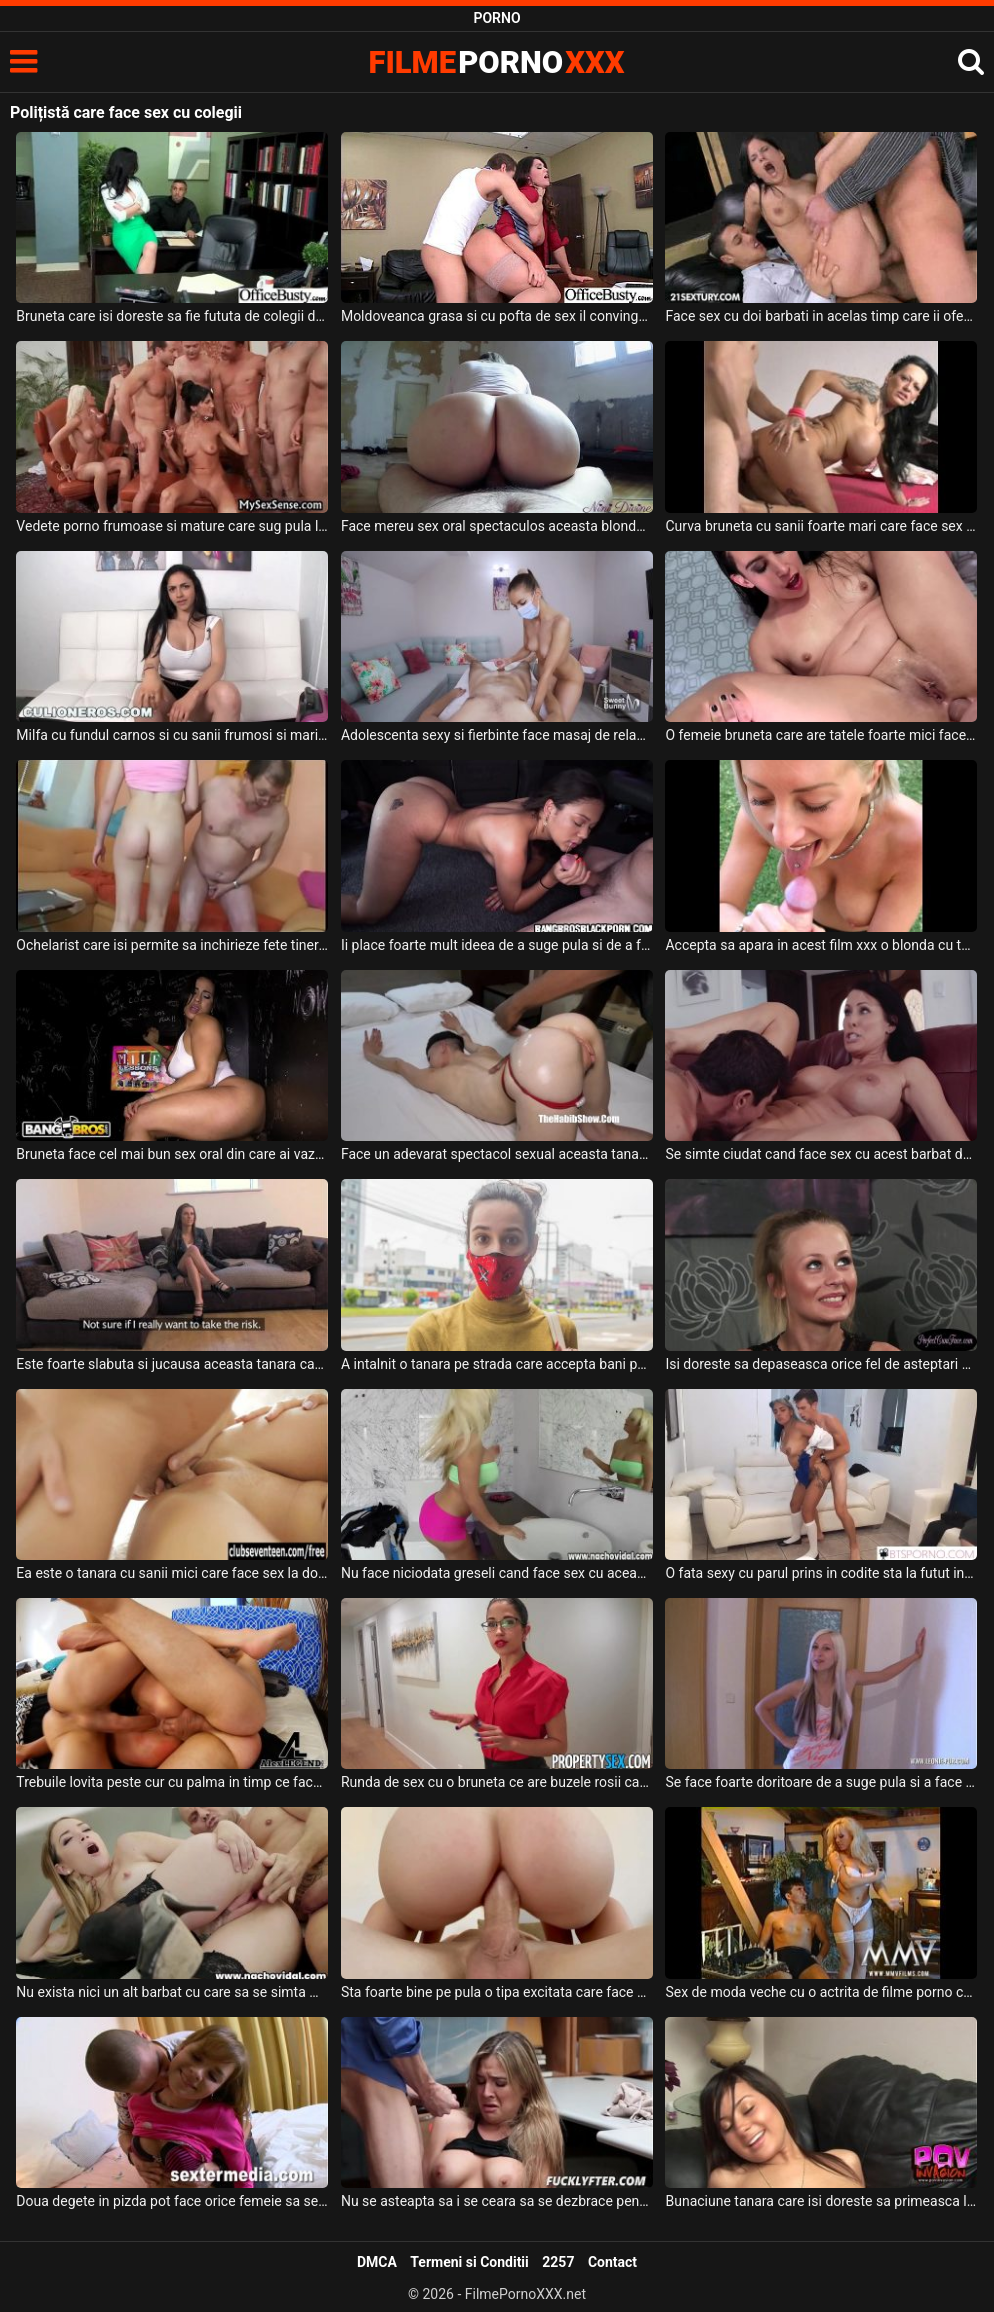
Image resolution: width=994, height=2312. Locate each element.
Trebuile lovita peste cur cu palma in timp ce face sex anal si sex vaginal (172, 1782)
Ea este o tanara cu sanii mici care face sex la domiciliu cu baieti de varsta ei (172, 1573)
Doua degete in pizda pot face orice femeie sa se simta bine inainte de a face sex (172, 2201)
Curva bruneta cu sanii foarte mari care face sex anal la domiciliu (821, 526)
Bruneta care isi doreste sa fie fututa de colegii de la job (172, 316)
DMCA (377, 2262)
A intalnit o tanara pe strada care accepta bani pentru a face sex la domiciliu (497, 1364)
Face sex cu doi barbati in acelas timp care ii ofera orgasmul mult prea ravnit (821, 316)
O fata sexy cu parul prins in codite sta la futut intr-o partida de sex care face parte (821, 1573)
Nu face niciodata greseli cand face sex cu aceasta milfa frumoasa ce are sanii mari (497, 1573)
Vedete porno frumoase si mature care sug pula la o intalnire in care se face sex (172, 526)
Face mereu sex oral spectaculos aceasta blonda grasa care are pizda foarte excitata (497, 526)
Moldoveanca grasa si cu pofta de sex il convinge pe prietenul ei (497, 316)
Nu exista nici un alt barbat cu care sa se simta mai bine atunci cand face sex (172, 1992)
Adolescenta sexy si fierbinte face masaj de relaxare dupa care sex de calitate (497, 735)
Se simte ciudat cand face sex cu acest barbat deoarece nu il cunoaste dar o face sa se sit (821, 1154)
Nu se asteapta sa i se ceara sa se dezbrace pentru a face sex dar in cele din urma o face (497, 2201)
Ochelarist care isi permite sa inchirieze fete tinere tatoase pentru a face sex (172, 945)
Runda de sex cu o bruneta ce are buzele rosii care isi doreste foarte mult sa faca (497, 1782)
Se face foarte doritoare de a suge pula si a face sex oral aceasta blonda (821, 1782)
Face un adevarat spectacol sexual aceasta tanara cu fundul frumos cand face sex (497, 1154)
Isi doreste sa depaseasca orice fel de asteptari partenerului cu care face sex (821, 1364)
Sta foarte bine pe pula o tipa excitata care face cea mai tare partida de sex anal (497, 1992)
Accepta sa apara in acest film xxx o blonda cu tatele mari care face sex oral (821, 945)
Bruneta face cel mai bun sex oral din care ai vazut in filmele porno (172, 1154)
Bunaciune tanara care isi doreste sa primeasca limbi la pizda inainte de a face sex (821, 2201)
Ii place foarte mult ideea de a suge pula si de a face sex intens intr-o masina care (497, 945)
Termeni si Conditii (469, 2262)
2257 (558, 2262)
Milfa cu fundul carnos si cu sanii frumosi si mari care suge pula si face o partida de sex (172, 735)
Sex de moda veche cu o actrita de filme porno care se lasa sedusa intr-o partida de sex (821, 1992)
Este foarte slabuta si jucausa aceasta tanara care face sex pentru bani (172, 1364)
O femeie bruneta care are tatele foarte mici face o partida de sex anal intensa (821, 735)
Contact (612, 2262)
